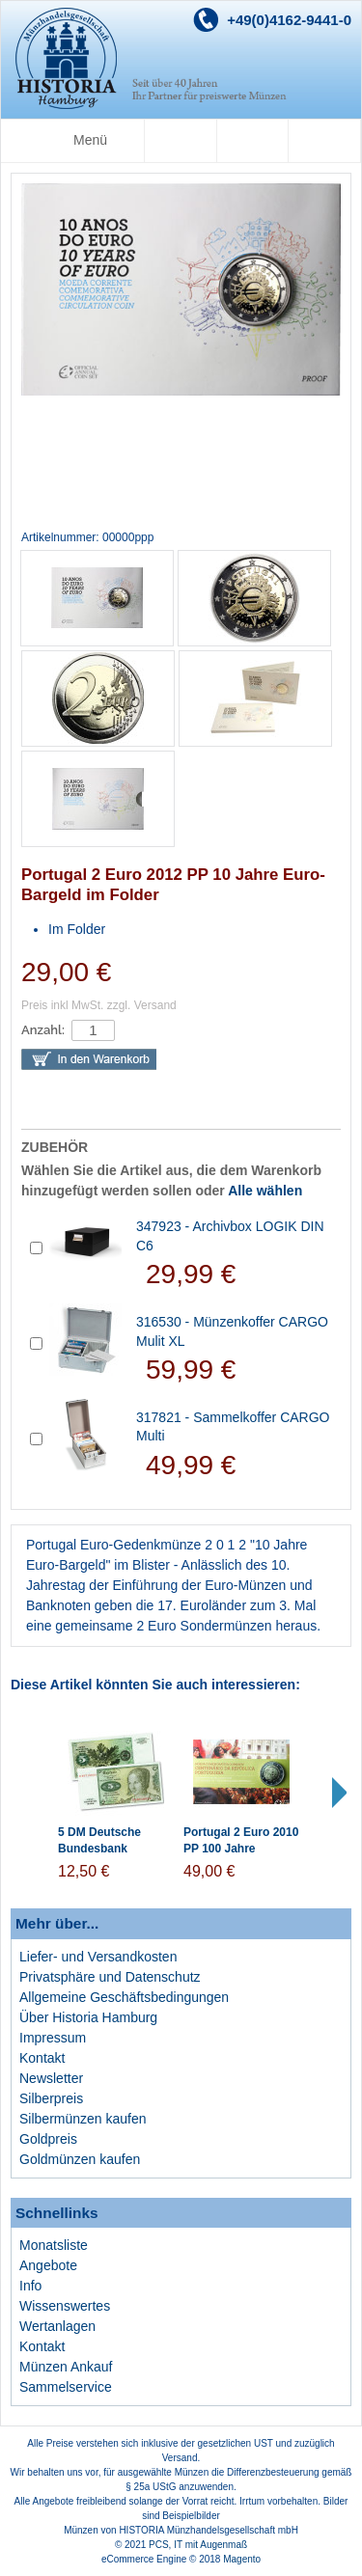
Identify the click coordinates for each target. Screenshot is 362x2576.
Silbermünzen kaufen (83, 2118)
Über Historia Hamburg (88, 2017)
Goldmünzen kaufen (79, 2159)
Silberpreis (51, 2098)
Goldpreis (48, 2139)
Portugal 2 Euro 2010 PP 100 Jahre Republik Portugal (240, 1848)
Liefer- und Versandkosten (98, 1956)
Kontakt (42, 2058)
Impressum (52, 2037)
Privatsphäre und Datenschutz (110, 1977)
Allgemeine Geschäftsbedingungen (124, 1997)
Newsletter (51, 2078)
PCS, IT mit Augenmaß (198, 2544)
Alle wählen (265, 1190)
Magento (242, 2559)
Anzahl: (43, 1030)
